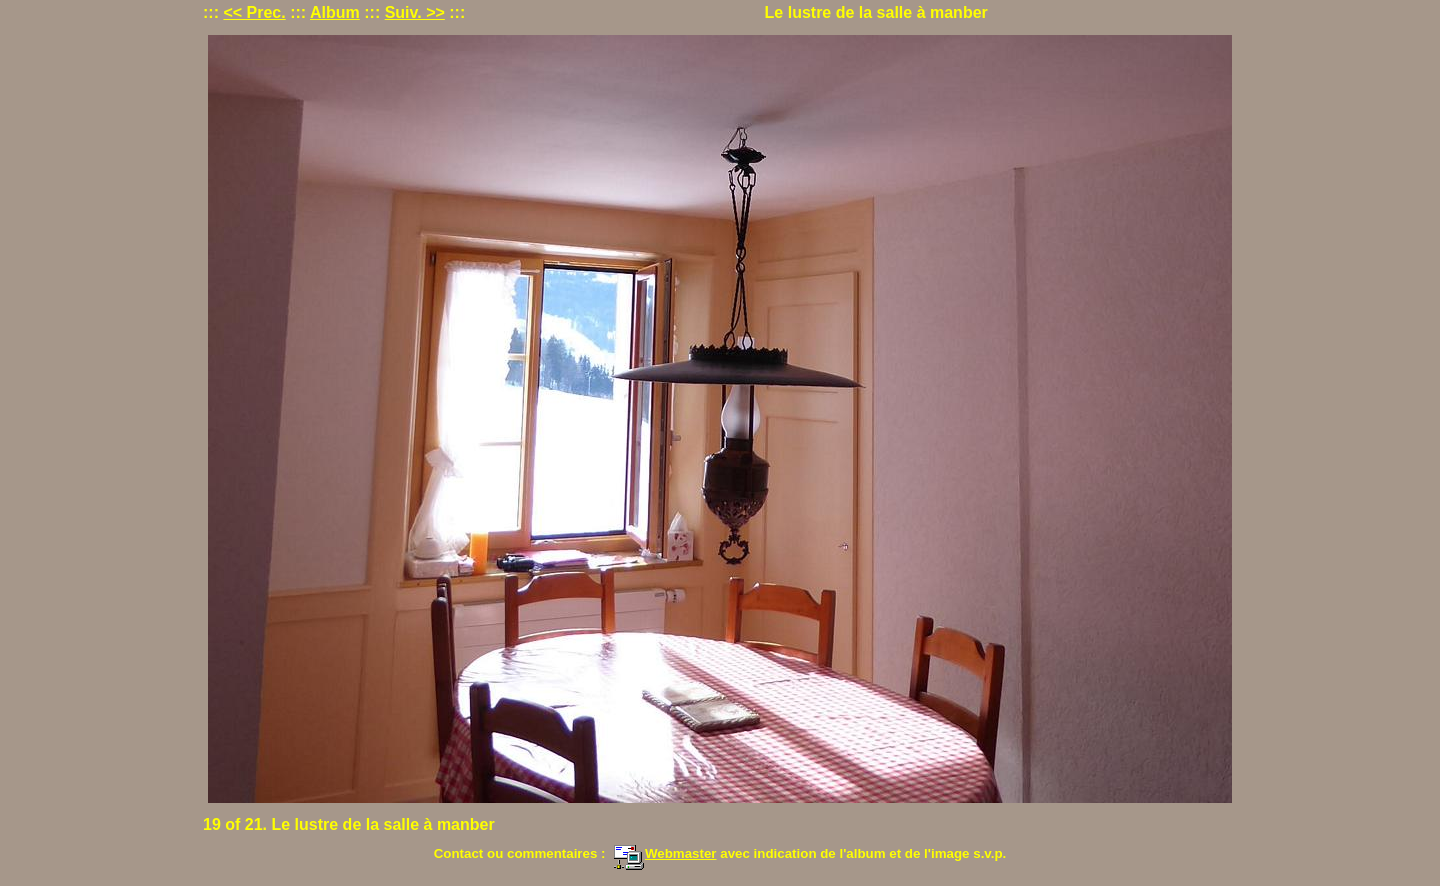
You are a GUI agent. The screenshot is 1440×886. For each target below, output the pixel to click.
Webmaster (665, 853)
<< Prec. (254, 12)
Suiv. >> (415, 12)
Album (335, 12)
